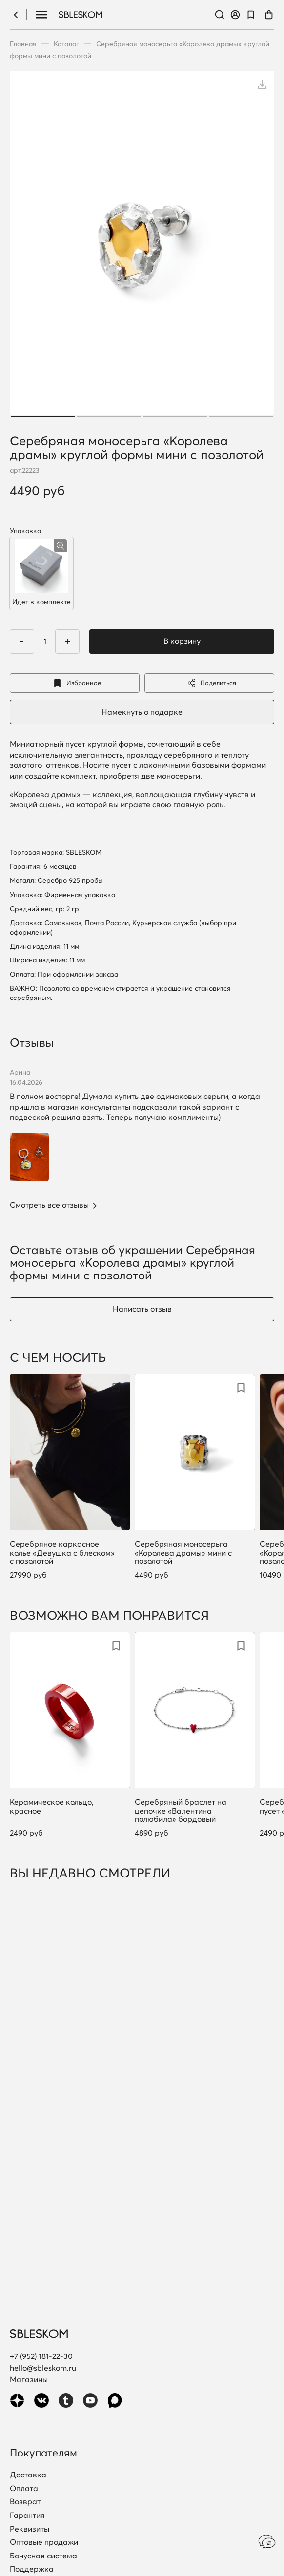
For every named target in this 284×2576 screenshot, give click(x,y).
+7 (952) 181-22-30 (41, 2356)
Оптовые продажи (44, 2542)
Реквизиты (29, 2529)
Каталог (66, 44)
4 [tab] (241, 416)
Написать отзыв (142, 1309)
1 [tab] (43, 416)
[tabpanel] (142, 245)
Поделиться (209, 683)
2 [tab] (109, 416)
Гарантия (27, 2515)
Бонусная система (43, 2556)
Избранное (74, 683)
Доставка (28, 2475)
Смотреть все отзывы (49, 1205)
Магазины (29, 2379)
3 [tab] (175, 416)
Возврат (25, 2501)
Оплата (24, 2488)
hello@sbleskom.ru (43, 2368)
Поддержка (32, 2569)
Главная (23, 44)
